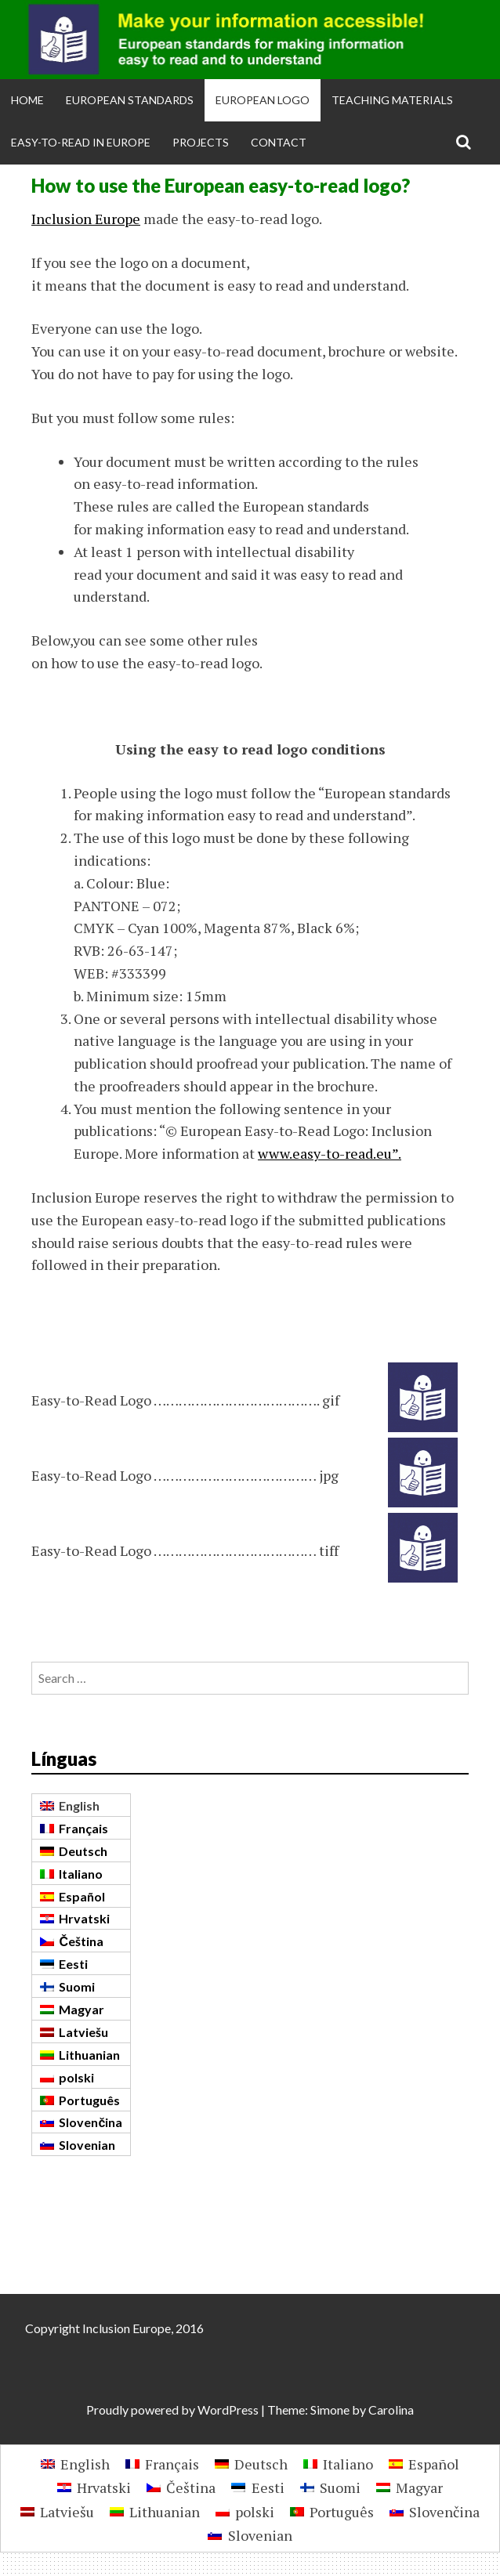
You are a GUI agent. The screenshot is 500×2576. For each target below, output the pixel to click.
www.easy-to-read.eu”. (329, 1153)
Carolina (391, 2409)
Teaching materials (392, 100)
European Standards (130, 100)
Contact (278, 142)
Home (27, 100)
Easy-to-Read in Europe (80, 142)
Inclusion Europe (85, 218)
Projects (200, 142)
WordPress (228, 2409)
